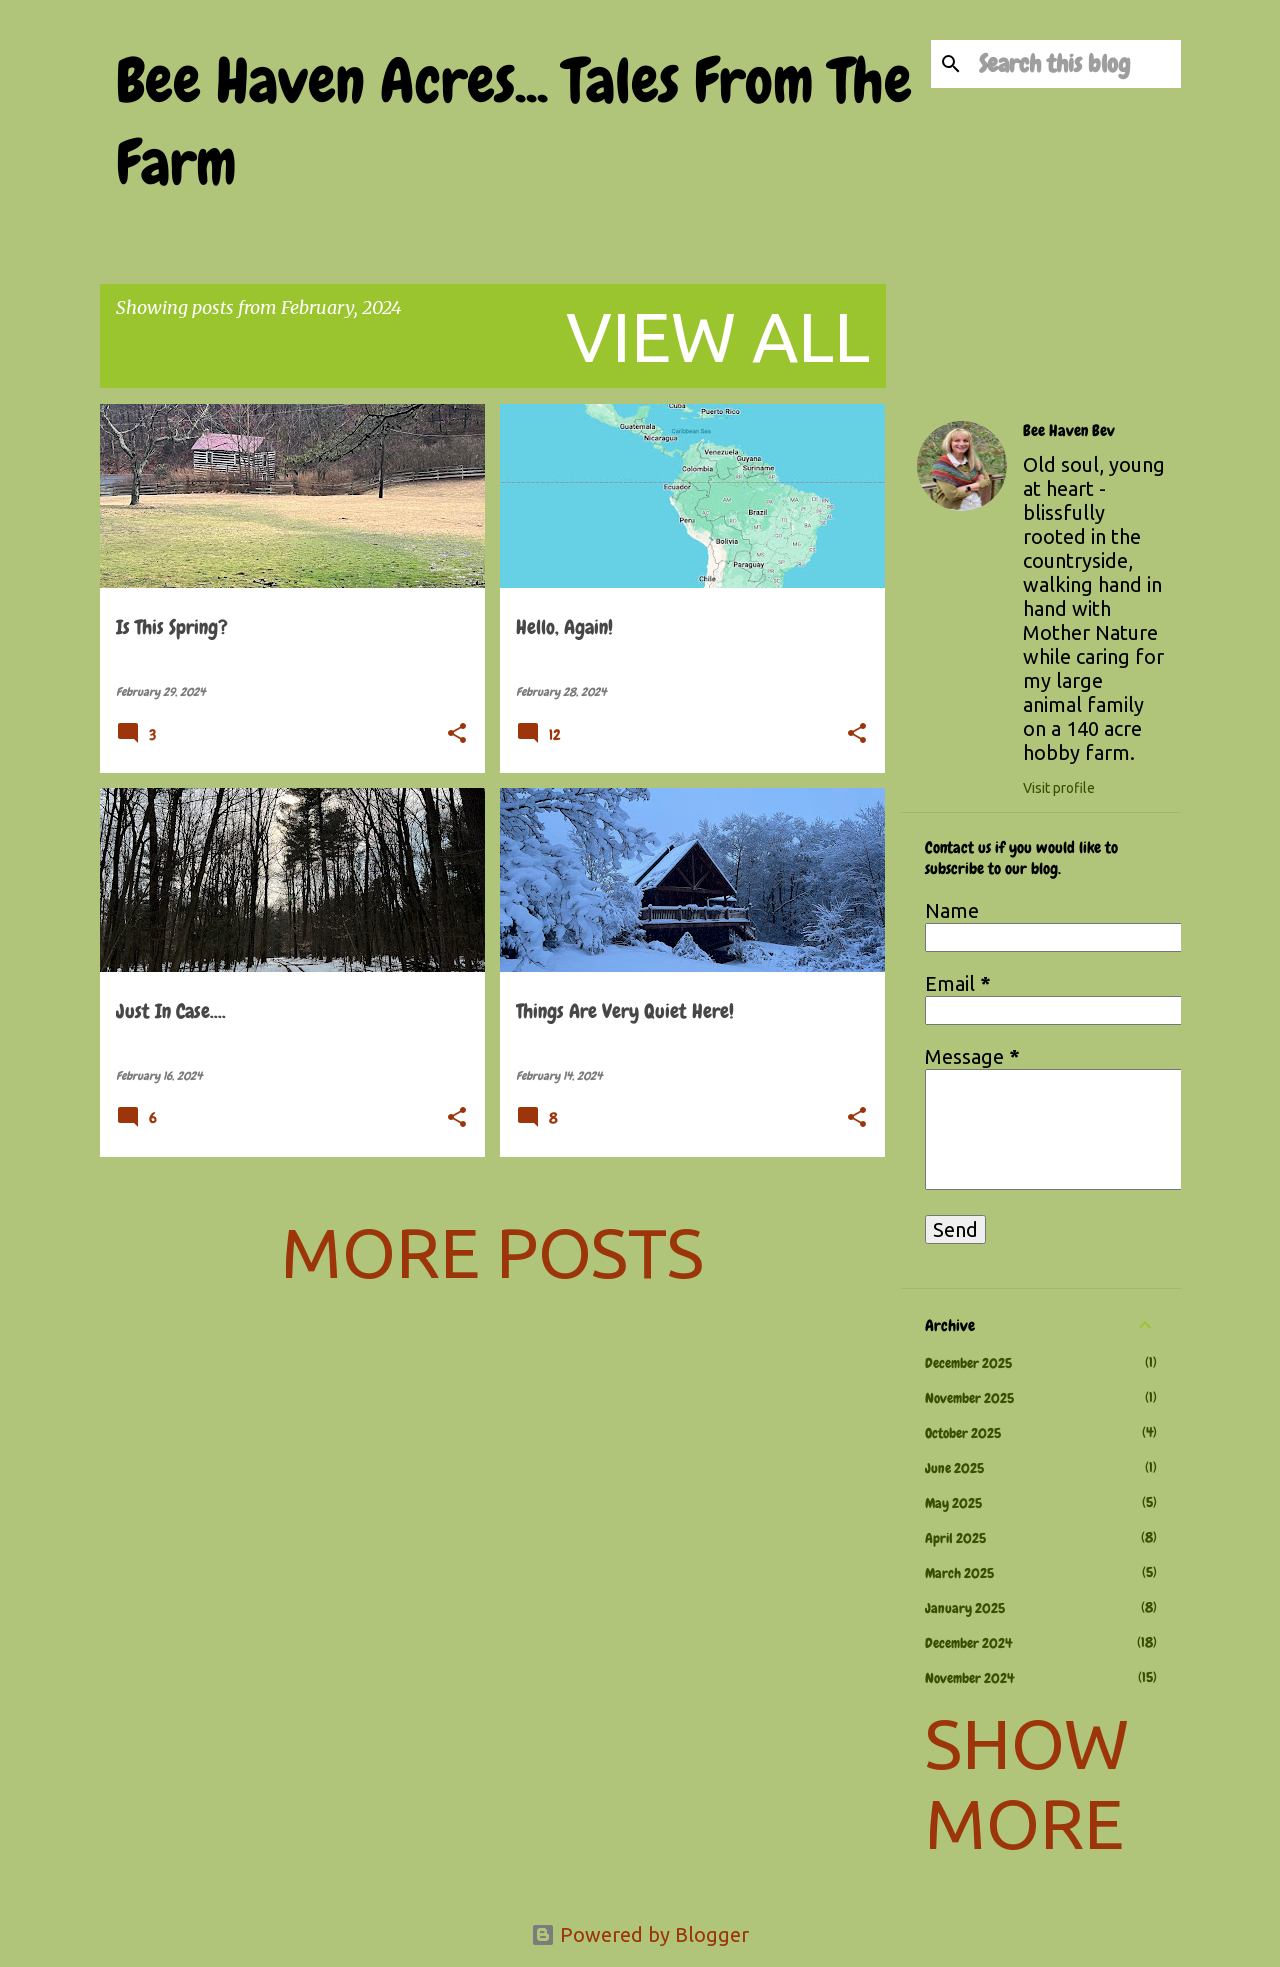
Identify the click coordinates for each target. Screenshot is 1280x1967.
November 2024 (969, 1678)
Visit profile (1059, 788)
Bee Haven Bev (1069, 431)
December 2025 (968, 1363)
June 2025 (954, 1468)
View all (718, 336)
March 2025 (959, 1573)
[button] (457, 735)
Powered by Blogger (640, 1934)
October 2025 (963, 1433)
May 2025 (953, 1503)
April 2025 (955, 1538)
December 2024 (968, 1643)
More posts (492, 1252)
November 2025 (969, 1398)
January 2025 (965, 1608)
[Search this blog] (1076, 64)
